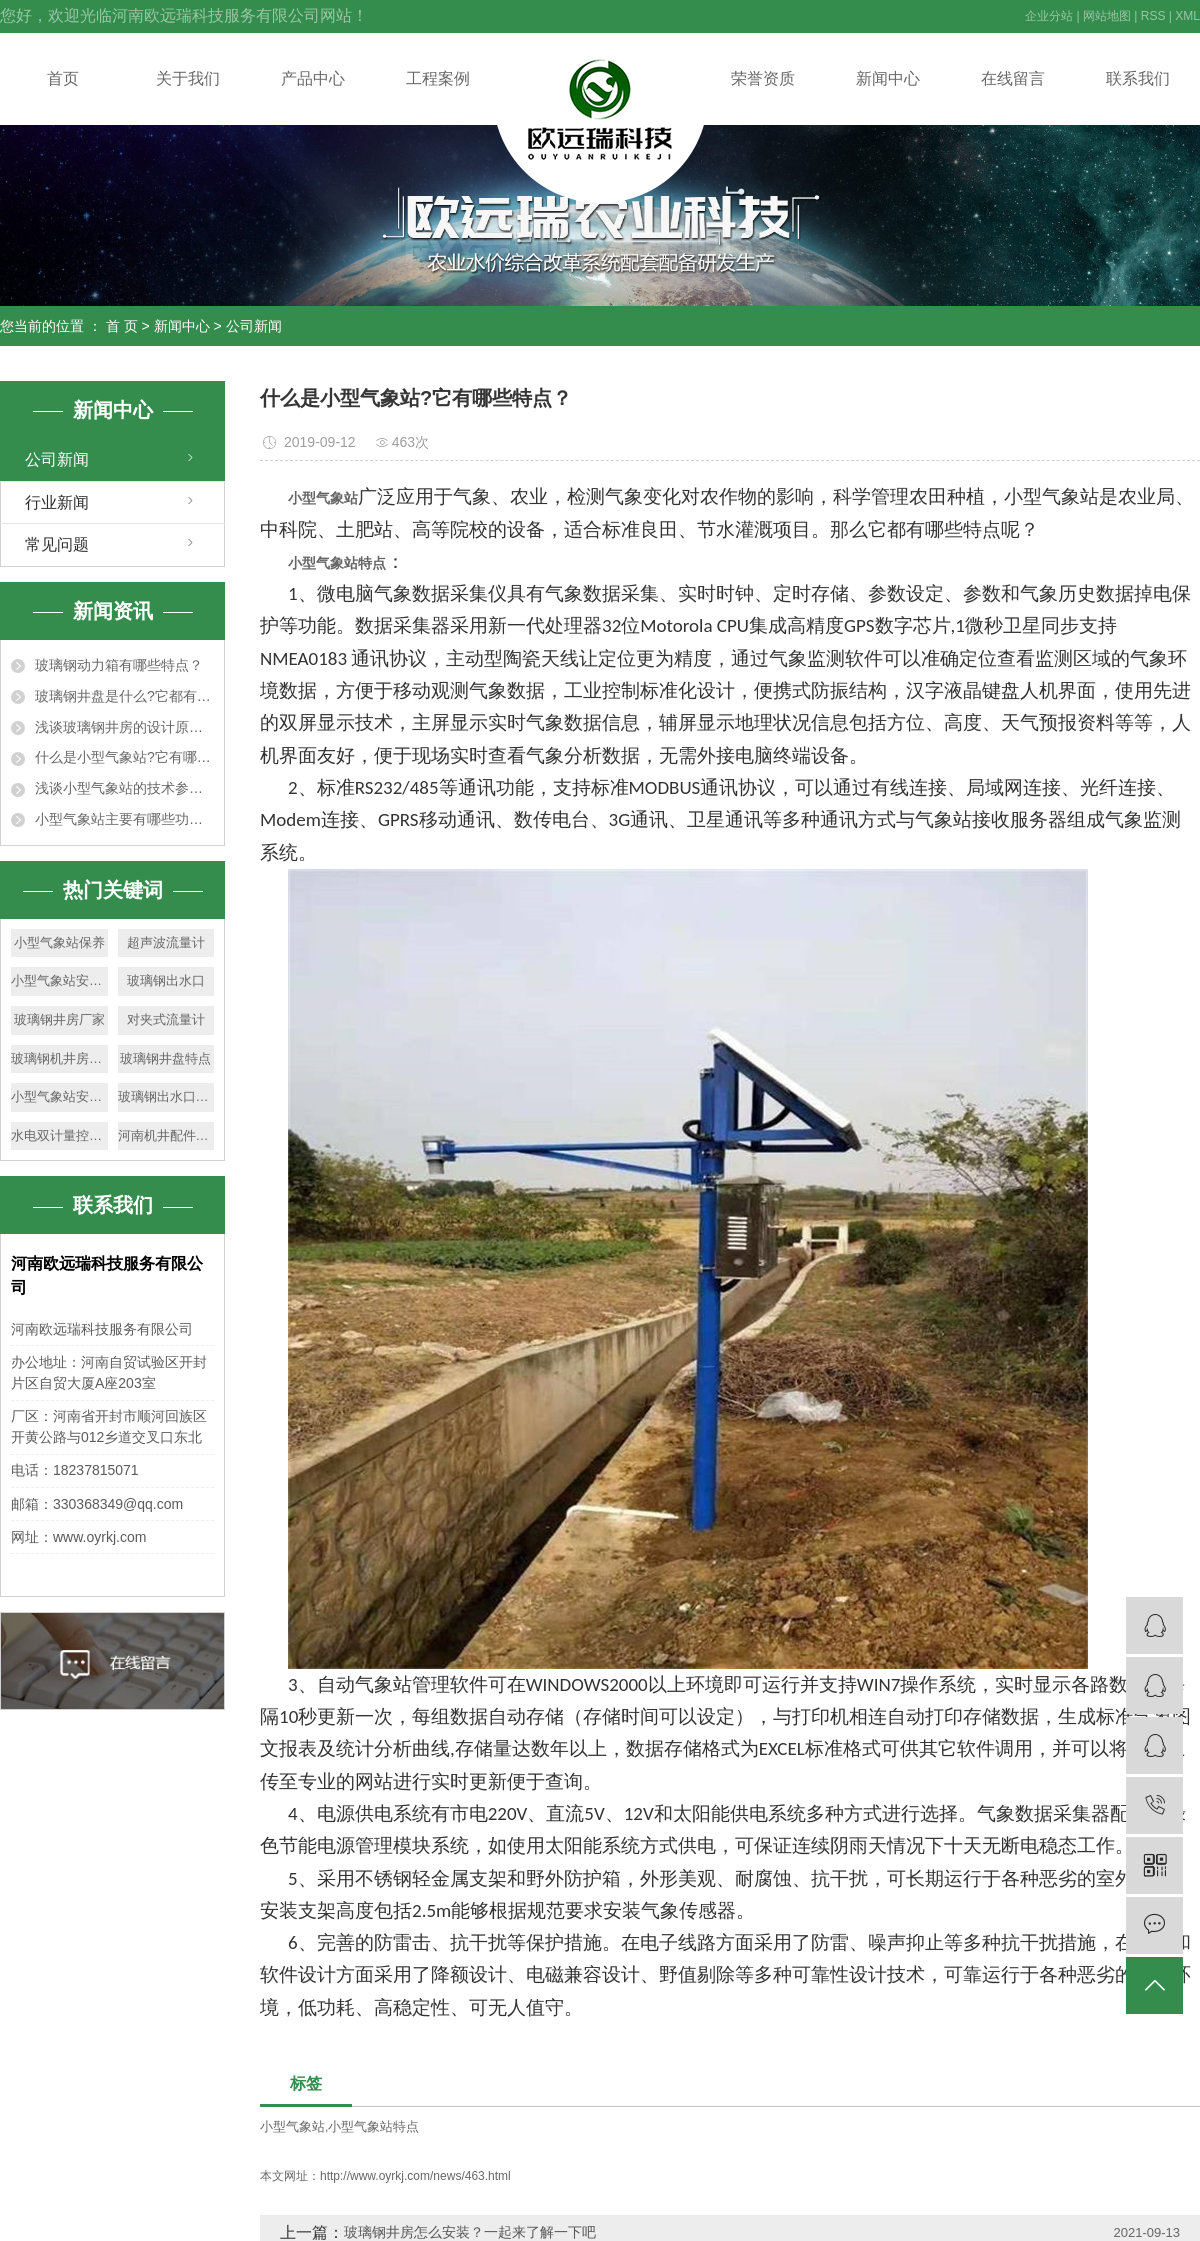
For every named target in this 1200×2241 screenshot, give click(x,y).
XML (1187, 16)
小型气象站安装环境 (59, 980)
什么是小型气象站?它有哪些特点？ (124, 757)
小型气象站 (292, 2126)
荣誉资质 (763, 78)
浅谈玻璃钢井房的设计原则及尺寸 (124, 727)
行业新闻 (57, 502)
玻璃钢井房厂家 (59, 1019)
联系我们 (1138, 78)
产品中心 (313, 78)
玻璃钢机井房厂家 (59, 1058)
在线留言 (1013, 78)
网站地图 (1107, 16)
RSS (1153, 16)
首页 (63, 78)
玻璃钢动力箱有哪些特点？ (119, 665)
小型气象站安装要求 (59, 1096)
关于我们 (188, 78)
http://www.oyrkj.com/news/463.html (415, 2176)
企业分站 (1049, 16)
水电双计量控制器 (59, 1135)
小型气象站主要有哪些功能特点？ (124, 819)
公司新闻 (254, 326)
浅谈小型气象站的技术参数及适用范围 (124, 788)
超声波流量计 (166, 942)
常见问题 (57, 544)
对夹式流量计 (166, 1019)
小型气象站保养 (59, 942)
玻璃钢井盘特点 (165, 1058)
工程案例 (438, 78)
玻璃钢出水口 (166, 980)
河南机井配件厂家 (166, 1135)
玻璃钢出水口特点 (166, 1096)
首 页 (122, 326)
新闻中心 (888, 78)
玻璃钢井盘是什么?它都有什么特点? (124, 696)
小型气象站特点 (373, 2126)
